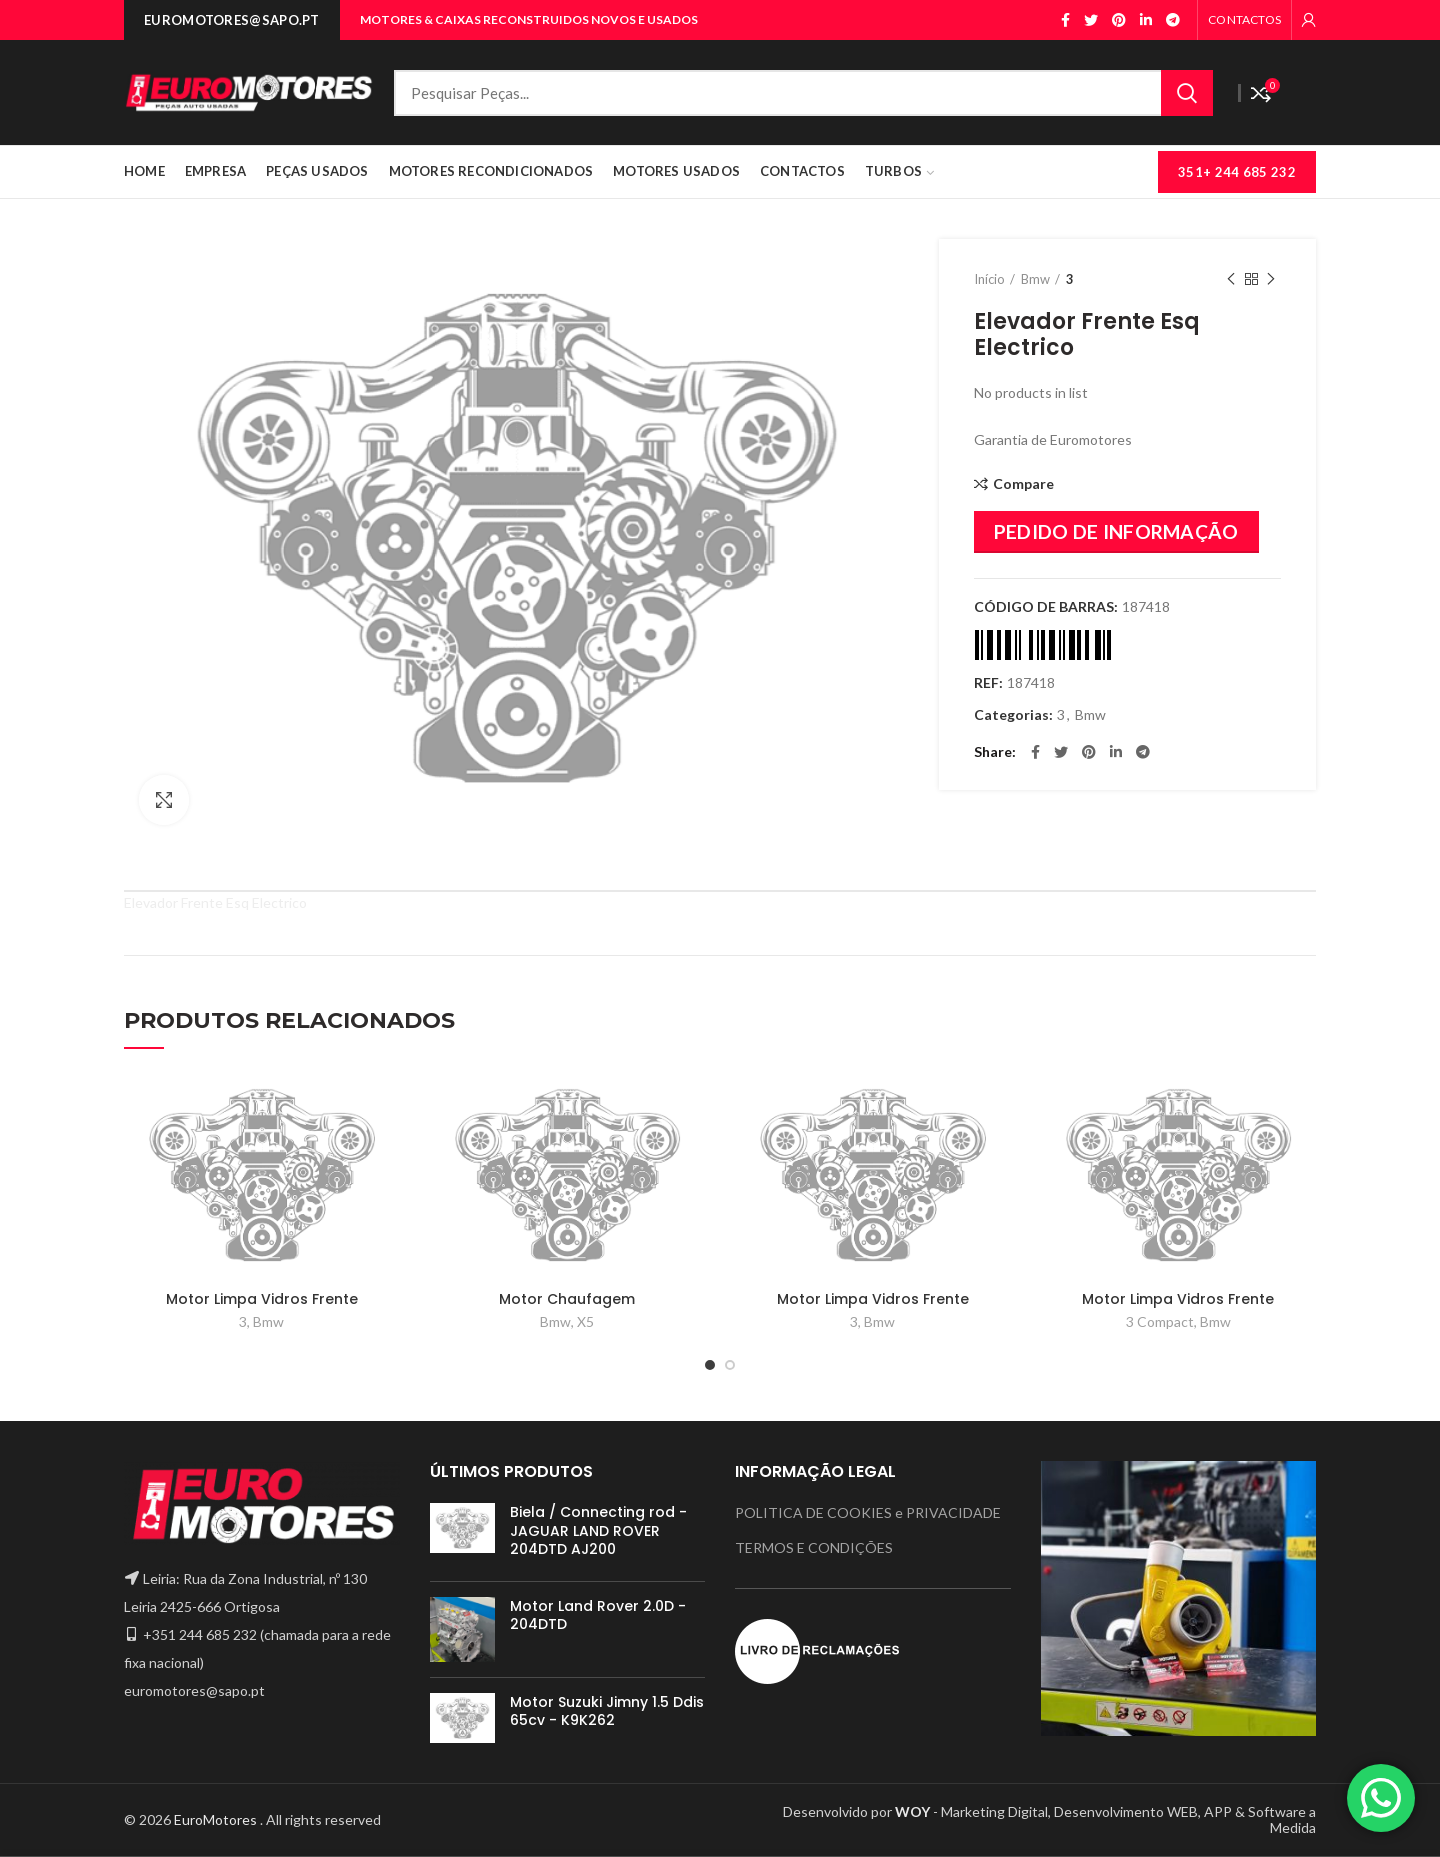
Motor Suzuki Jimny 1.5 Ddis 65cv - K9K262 (607, 1711)
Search (1187, 93)
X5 (585, 1321)
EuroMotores (217, 1819)
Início (989, 279)
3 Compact (1160, 1321)
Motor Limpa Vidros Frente (262, 1299)
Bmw (1035, 279)
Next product (1271, 279)
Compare (1023, 484)
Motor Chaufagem (567, 1299)
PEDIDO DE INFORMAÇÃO (1116, 531)
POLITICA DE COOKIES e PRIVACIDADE (868, 1512)
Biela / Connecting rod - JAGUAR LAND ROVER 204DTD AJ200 (598, 1530)
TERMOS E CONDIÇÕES (814, 1547)
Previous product (1231, 279)
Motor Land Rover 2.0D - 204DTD (598, 1615)
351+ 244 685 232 (1237, 172)
